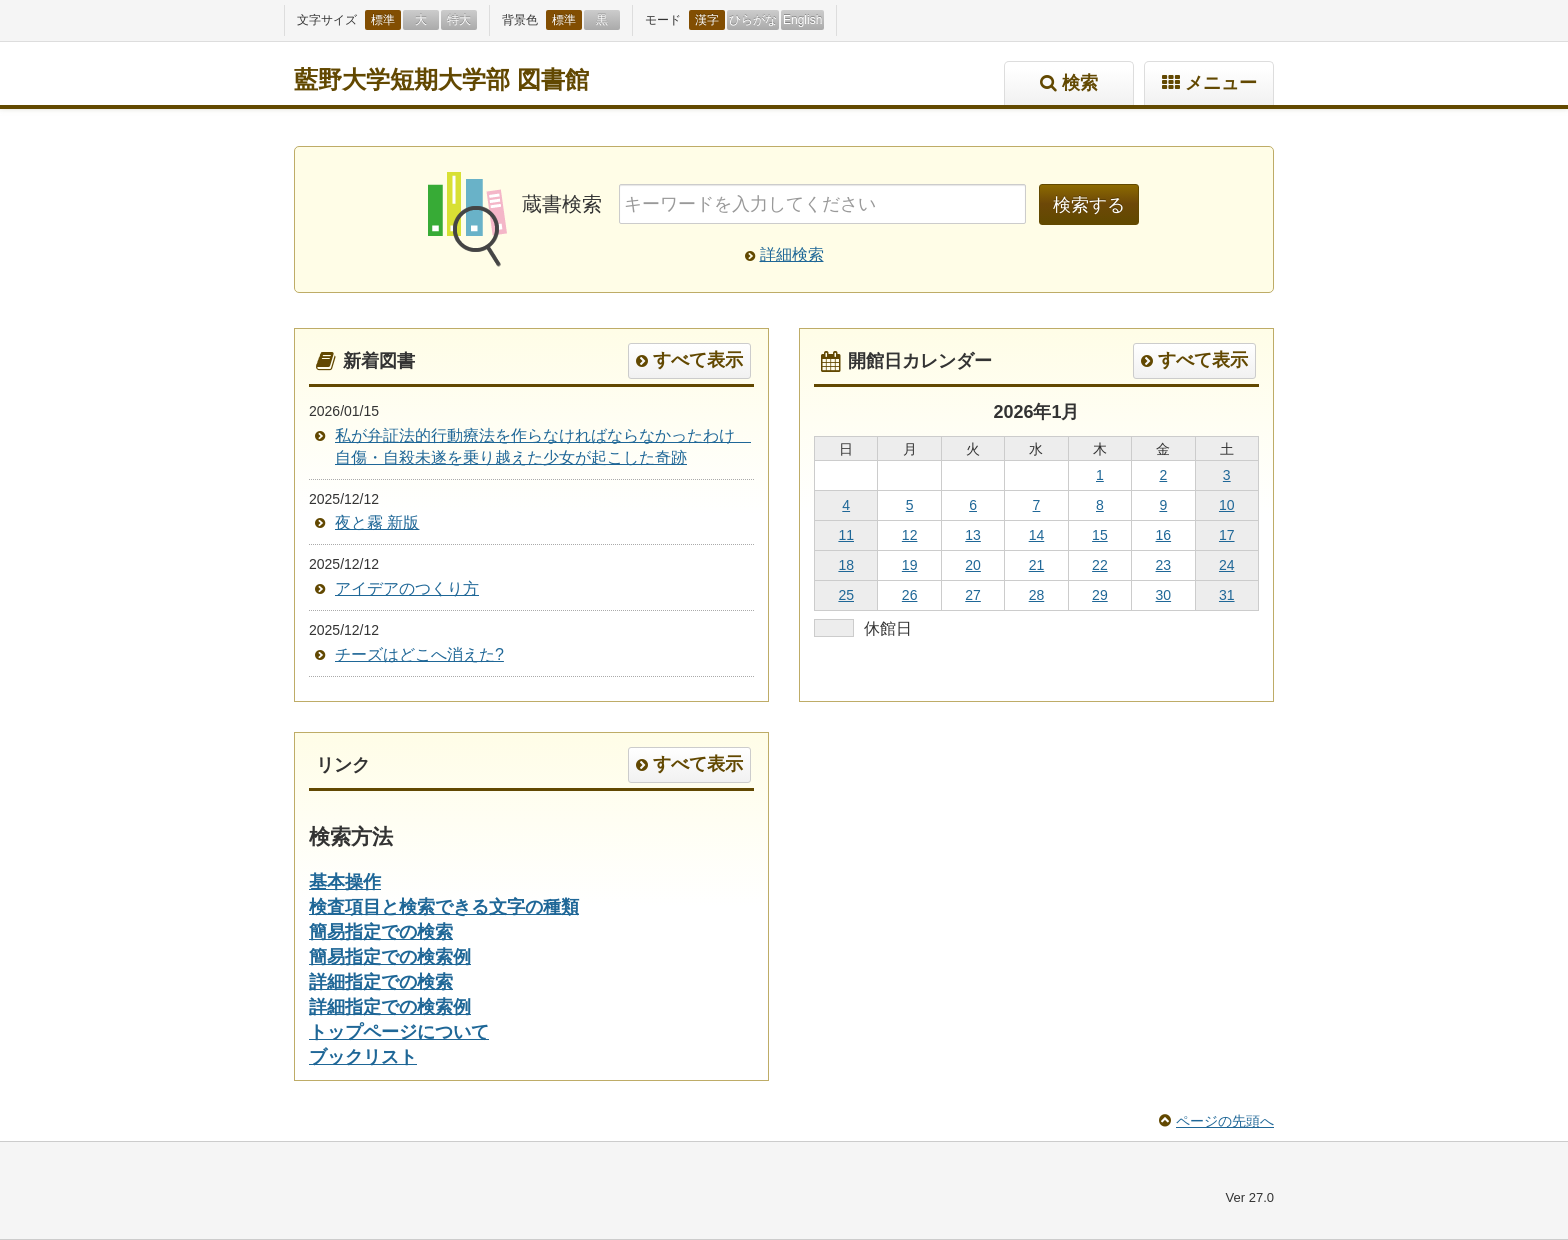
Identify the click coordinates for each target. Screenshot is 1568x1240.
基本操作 (345, 882)
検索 (1080, 83)
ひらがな (753, 20)
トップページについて (399, 1032)
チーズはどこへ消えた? (419, 654)
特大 (459, 20)
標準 (383, 20)
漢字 (707, 20)
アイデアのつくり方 (407, 588)
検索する (1089, 205)
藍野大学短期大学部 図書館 (441, 79)
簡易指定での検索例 (390, 957)
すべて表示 (698, 360)
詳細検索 (792, 254)
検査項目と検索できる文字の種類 (444, 907)
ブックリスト (363, 1057)
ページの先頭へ (1225, 1121)
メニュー (1221, 83)
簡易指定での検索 (381, 932)
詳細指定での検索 (381, 982)
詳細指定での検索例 (390, 1007)
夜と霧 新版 (377, 522)
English (802, 20)
